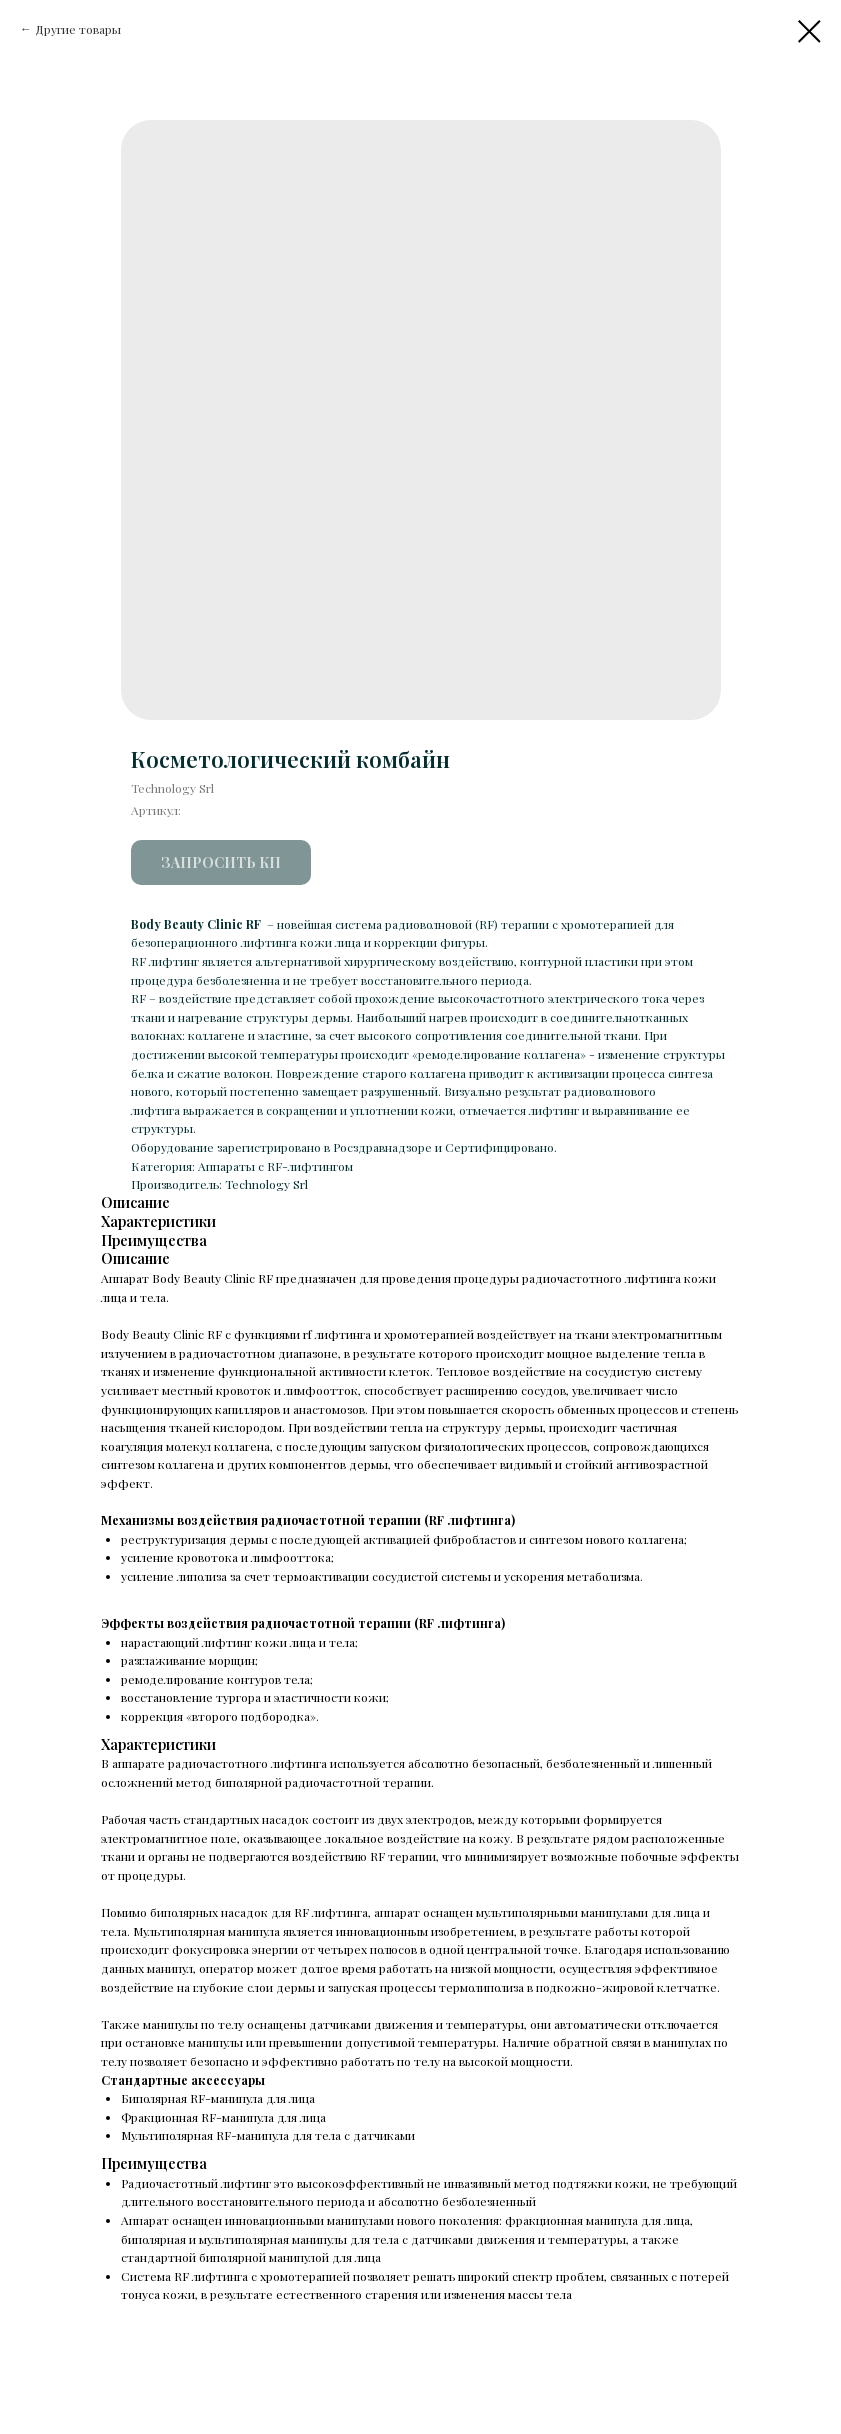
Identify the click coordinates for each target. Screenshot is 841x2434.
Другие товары (78, 29)
